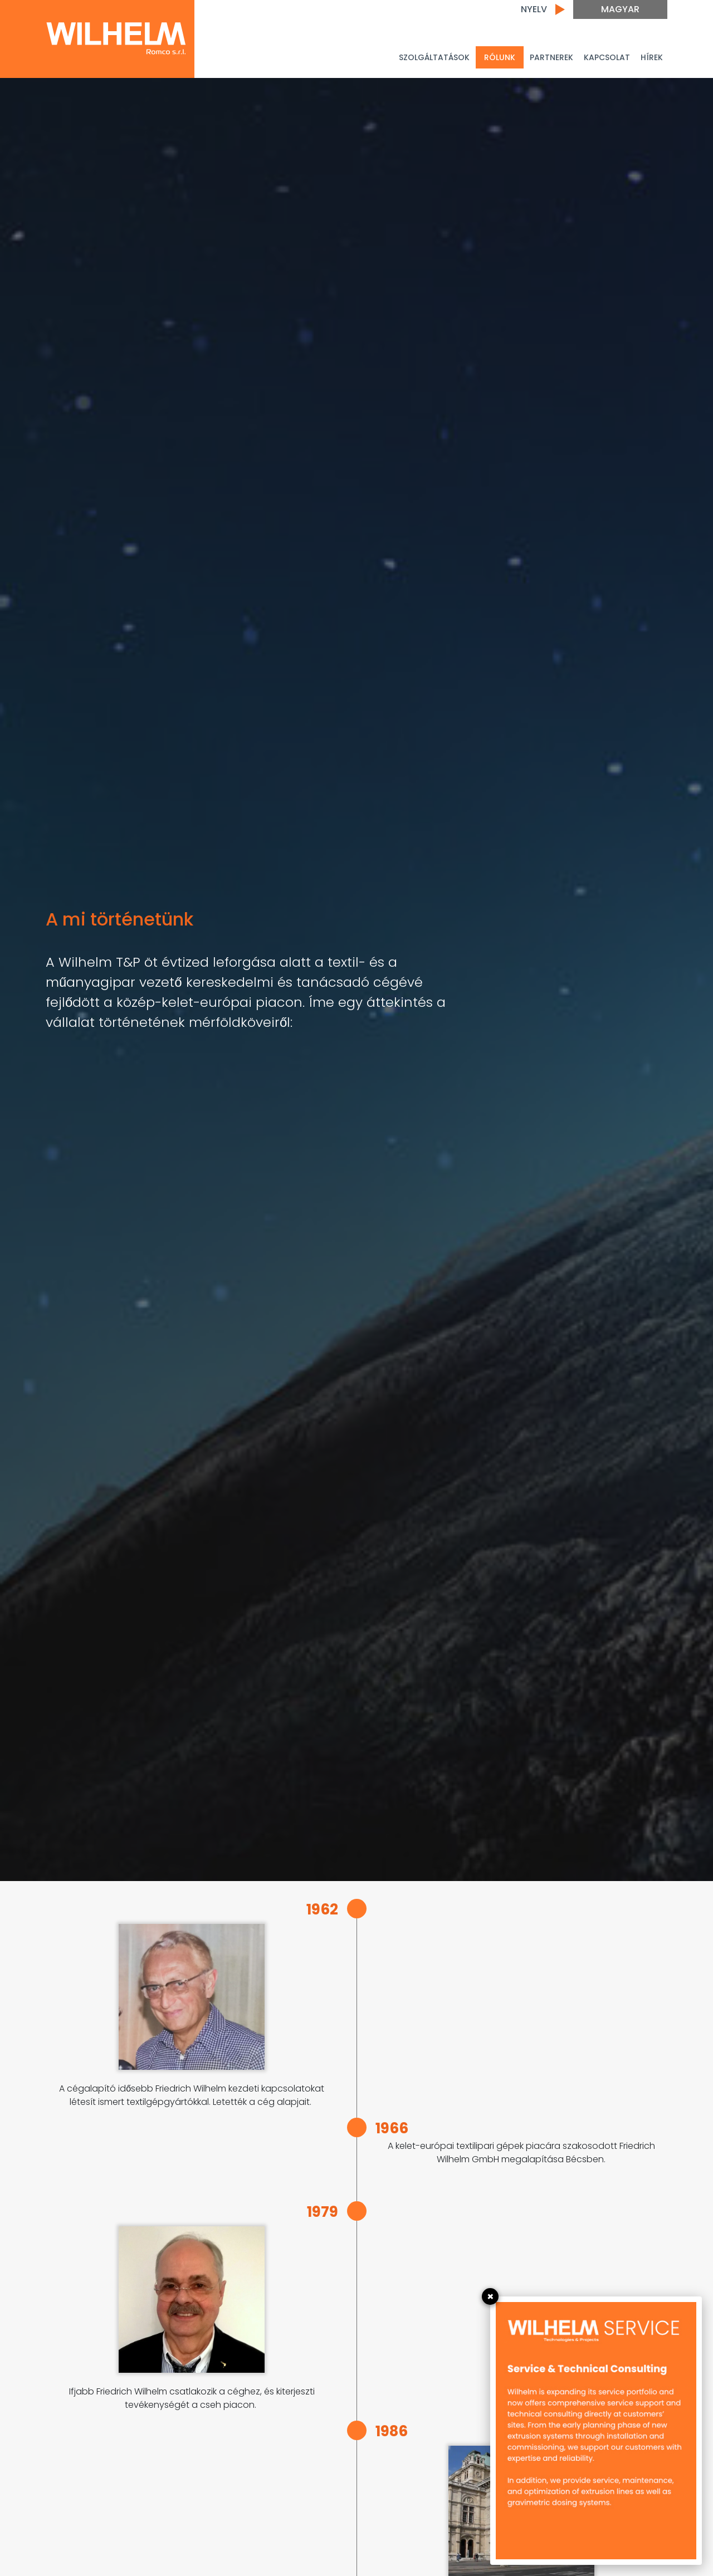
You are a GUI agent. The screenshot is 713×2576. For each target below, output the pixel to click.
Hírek (652, 57)
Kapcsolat (607, 57)
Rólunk (499, 57)
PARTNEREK (551, 57)
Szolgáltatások (434, 57)
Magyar (620, 9)
